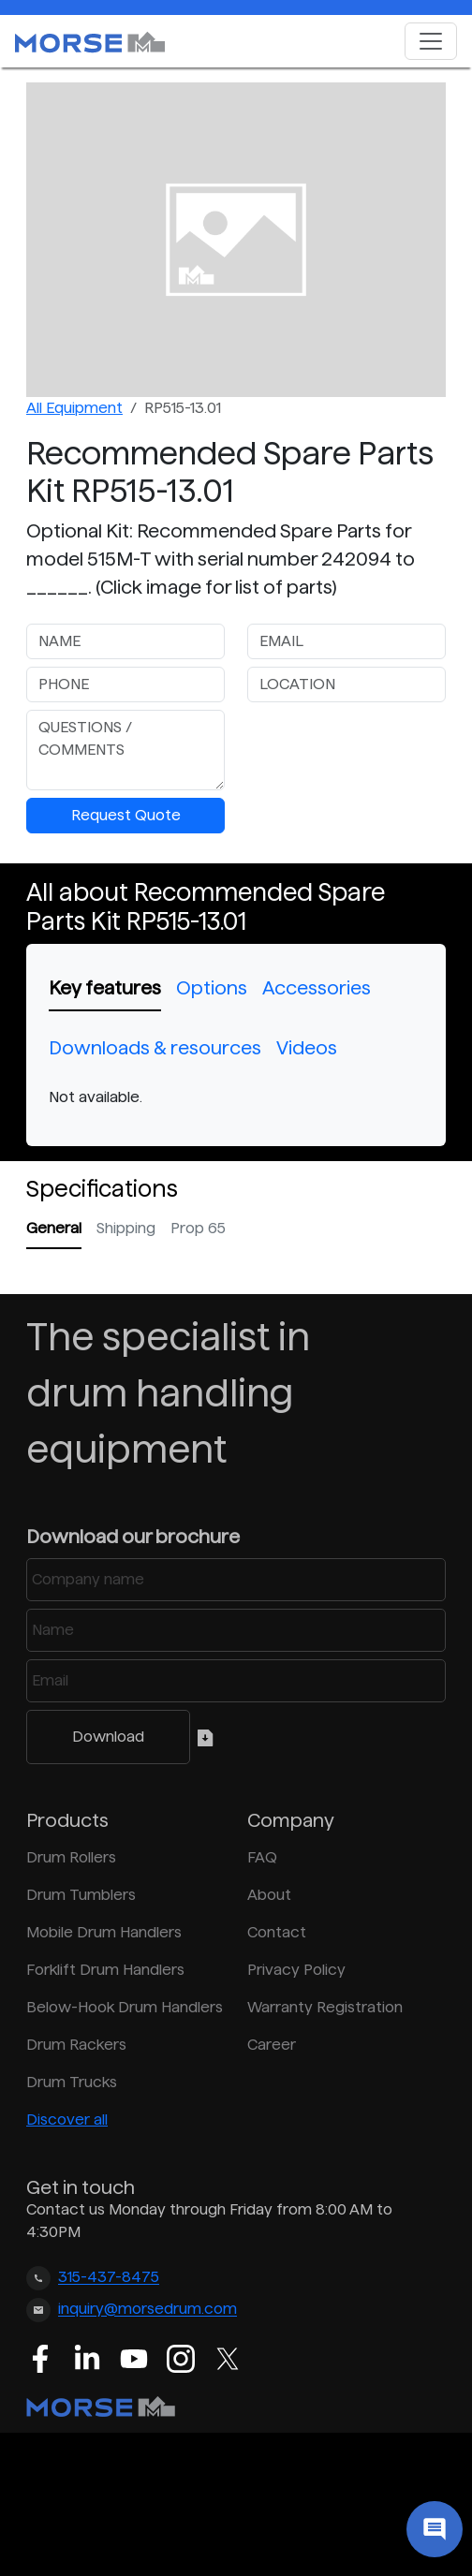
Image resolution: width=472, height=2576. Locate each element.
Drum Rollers (71, 1857)
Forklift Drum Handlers (105, 1970)
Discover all (67, 2119)
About (269, 1895)
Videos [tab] (306, 1048)
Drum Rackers (76, 2045)
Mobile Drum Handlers (104, 1932)
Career (271, 2045)
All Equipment (74, 408)
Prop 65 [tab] (198, 1228)
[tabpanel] (236, 1097)
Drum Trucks (71, 2082)
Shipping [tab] (125, 1228)
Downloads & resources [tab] (155, 1048)
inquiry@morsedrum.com (147, 2310)
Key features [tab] (105, 988)
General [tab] (53, 1228)
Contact (276, 1932)
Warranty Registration (325, 2007)
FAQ (262, 1857)
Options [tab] (211, 988)
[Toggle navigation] (431, 41)
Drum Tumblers (81, 1895)
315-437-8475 (108, 2278)
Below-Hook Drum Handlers (124, 2007)
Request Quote (126, 815)
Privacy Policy (296, 1970)
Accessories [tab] (316, 988)
